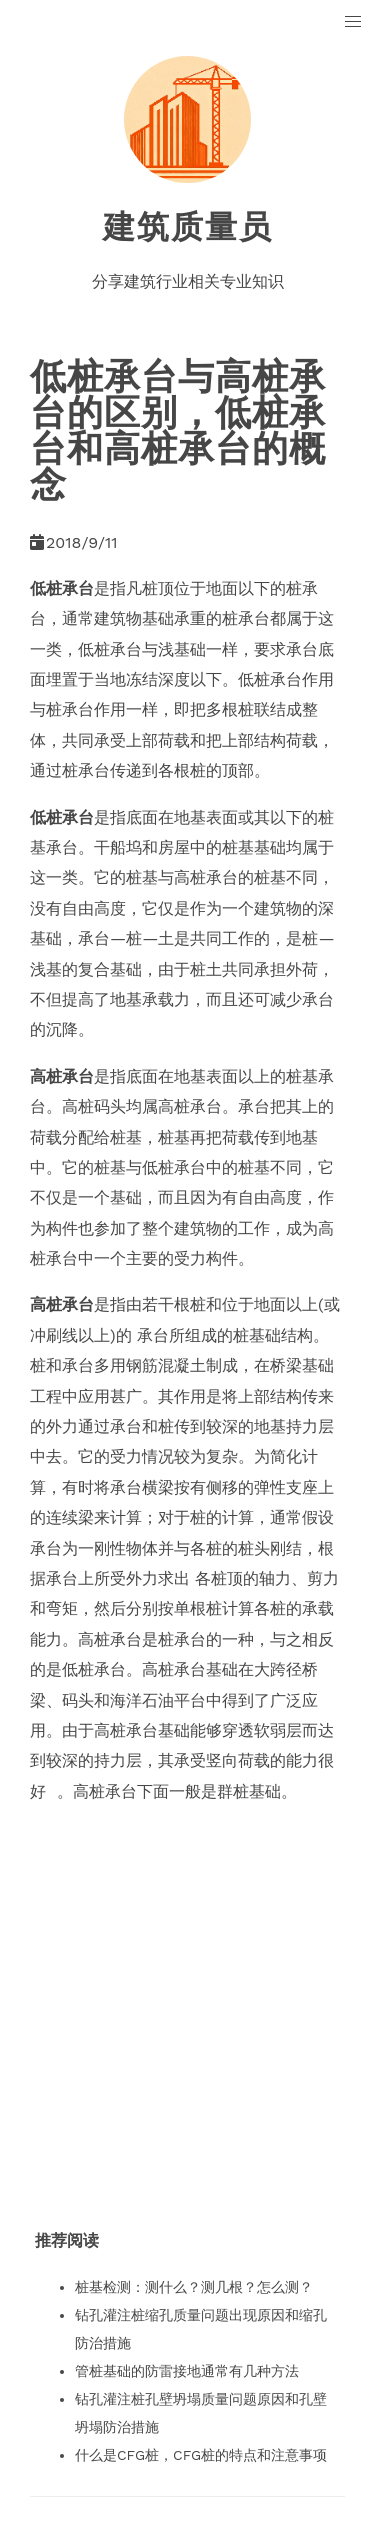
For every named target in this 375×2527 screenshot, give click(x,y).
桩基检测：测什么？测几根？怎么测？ (194, 2287)
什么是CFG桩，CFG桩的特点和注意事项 (201, 2455)
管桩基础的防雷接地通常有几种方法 (187, 2371)
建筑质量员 (188, 227)
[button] (353, 22)
